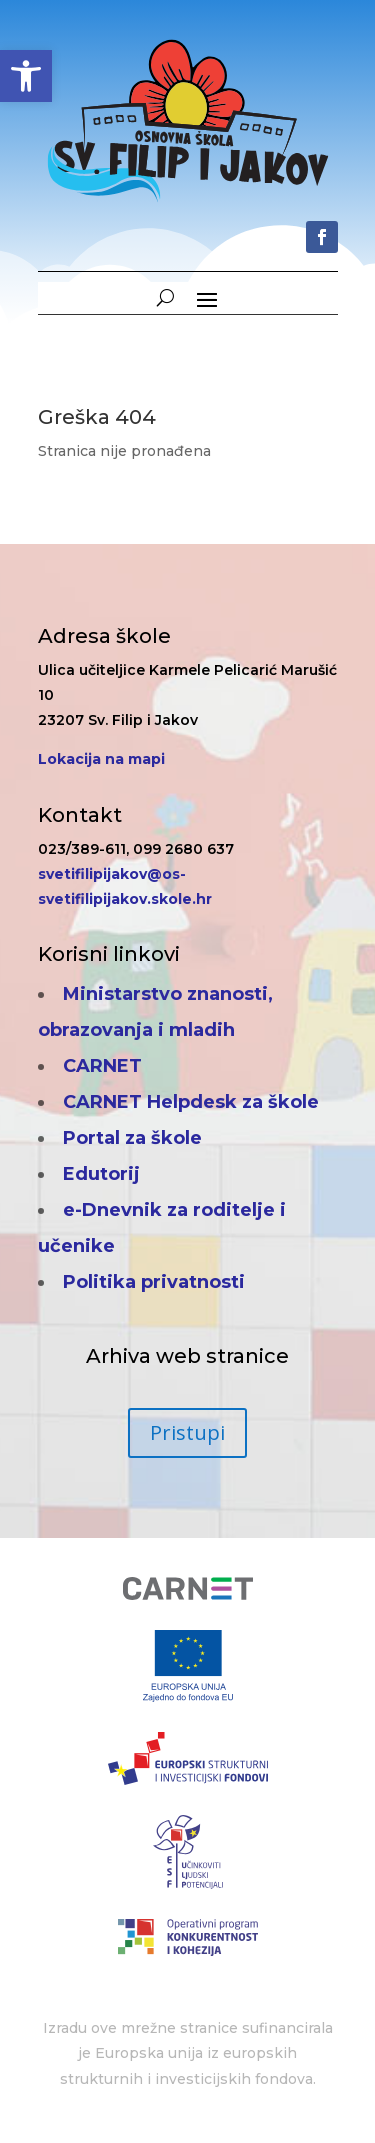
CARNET (102, 1066)
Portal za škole (132, 1138)
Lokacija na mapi (101, 759)
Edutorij (101, 1174)
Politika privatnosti (154, 1282)
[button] (26, 76)
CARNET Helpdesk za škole (191, 1102)
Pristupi (187, 1432)
